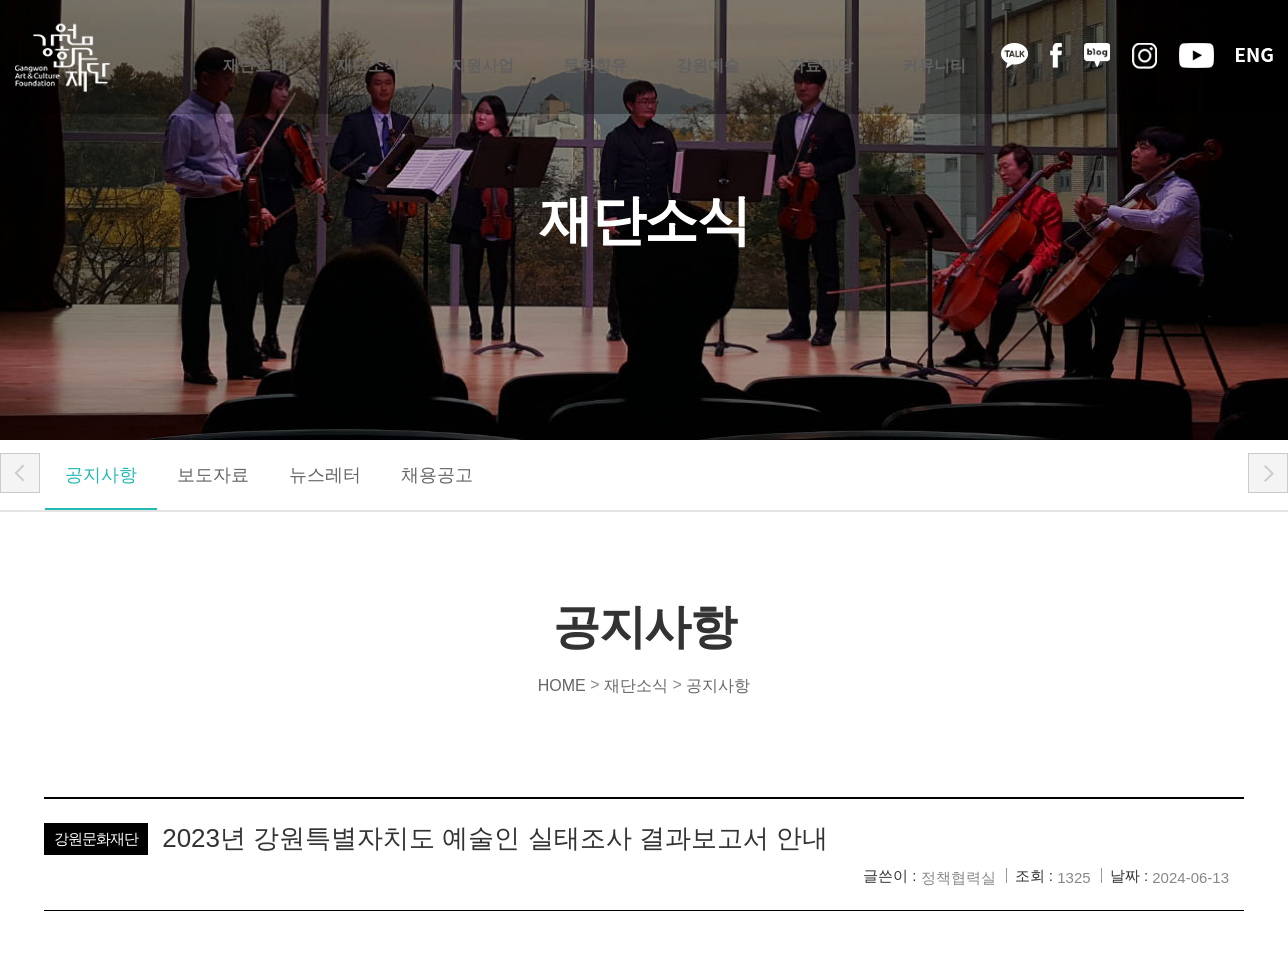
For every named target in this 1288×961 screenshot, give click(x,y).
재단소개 (255, 57)
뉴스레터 (325, 475)
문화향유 (595, 57)
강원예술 (708, 57)
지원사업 (482, 57)
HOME (562, 684)
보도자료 (213, 475)
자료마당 (821, 57)
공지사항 (101, 475)
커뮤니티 (934, 57)
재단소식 (368, 57)
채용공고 (437, 475)
